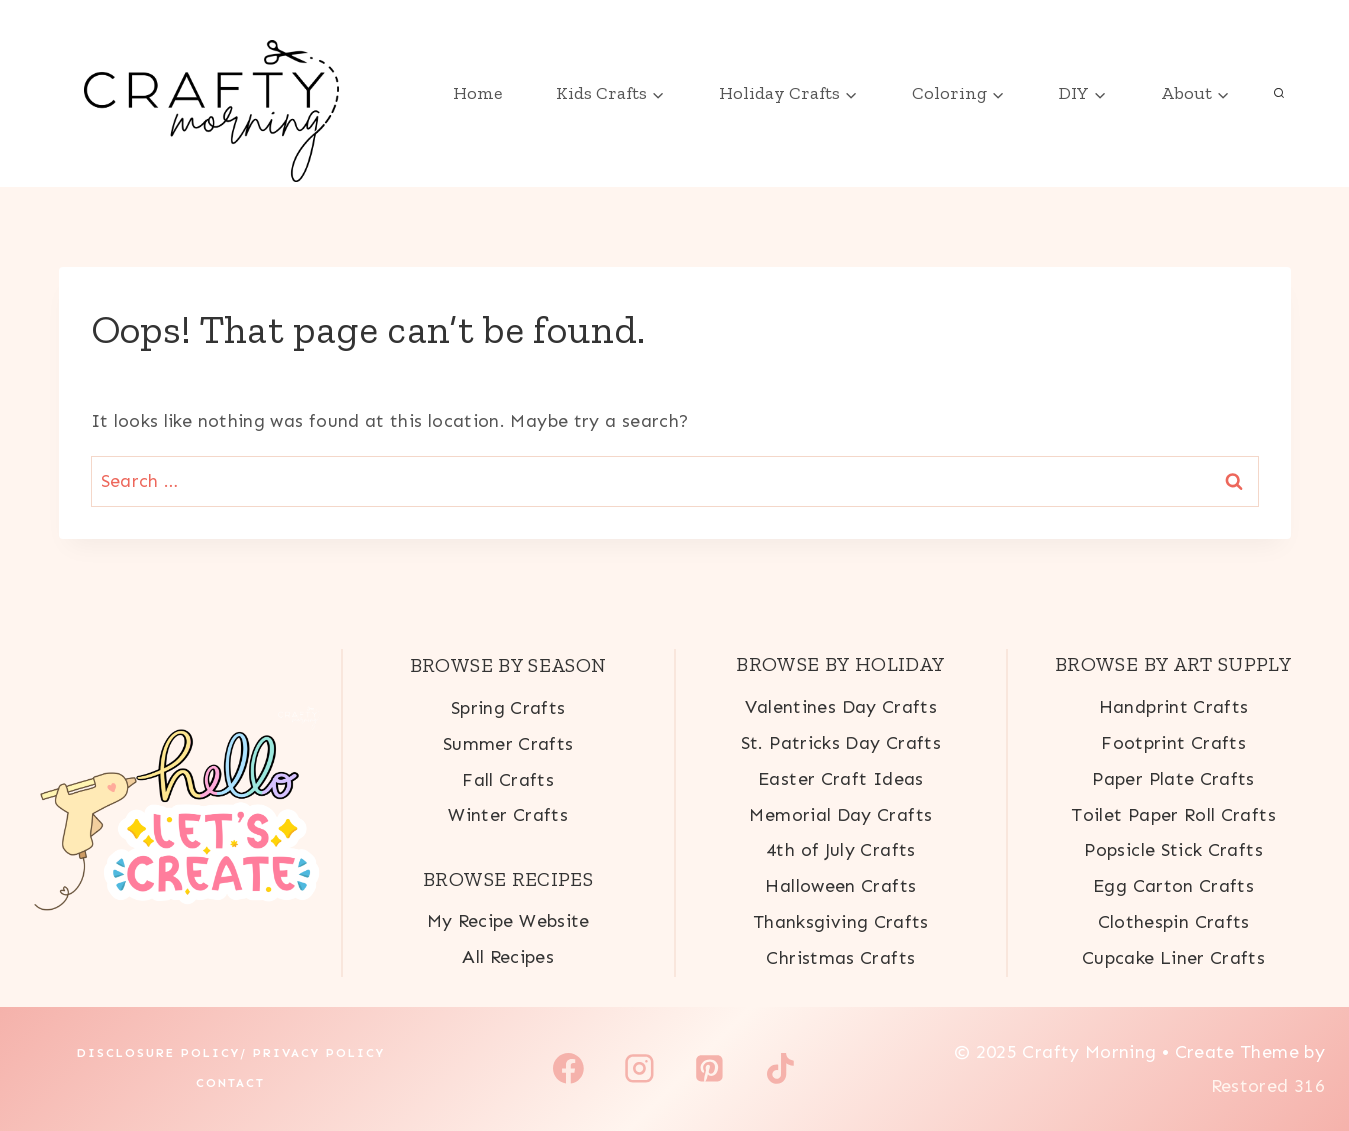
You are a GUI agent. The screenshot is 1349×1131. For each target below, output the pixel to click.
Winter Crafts (508, 815)
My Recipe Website (508, 921)
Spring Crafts (508, 708)
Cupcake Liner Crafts (1173, 958)
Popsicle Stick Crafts (1173, 850)
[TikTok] (781, 1069)
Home (477, 93)
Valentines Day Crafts (841, 707)
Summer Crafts (508, 744)
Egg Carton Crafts (1173, 886)
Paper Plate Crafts (1173, 779)
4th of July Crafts (840, 850)
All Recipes (508, 957)
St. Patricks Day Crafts (841, 743)
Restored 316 (1268, 1086)
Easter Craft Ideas (840, 779)
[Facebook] (569, 1069)
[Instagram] (639, 1069)
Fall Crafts (508, 780)
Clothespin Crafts (1174, 922)
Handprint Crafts (1174, 707)
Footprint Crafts (1173, 743)
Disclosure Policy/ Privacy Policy (231, 1053)
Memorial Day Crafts (840, 815)
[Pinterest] (710, 1069)
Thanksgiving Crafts (841, 922)
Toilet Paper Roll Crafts (1173, 815)
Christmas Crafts (840, 958)
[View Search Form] (1279, 93)
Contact (230, 1083)
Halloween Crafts (840, 886)
